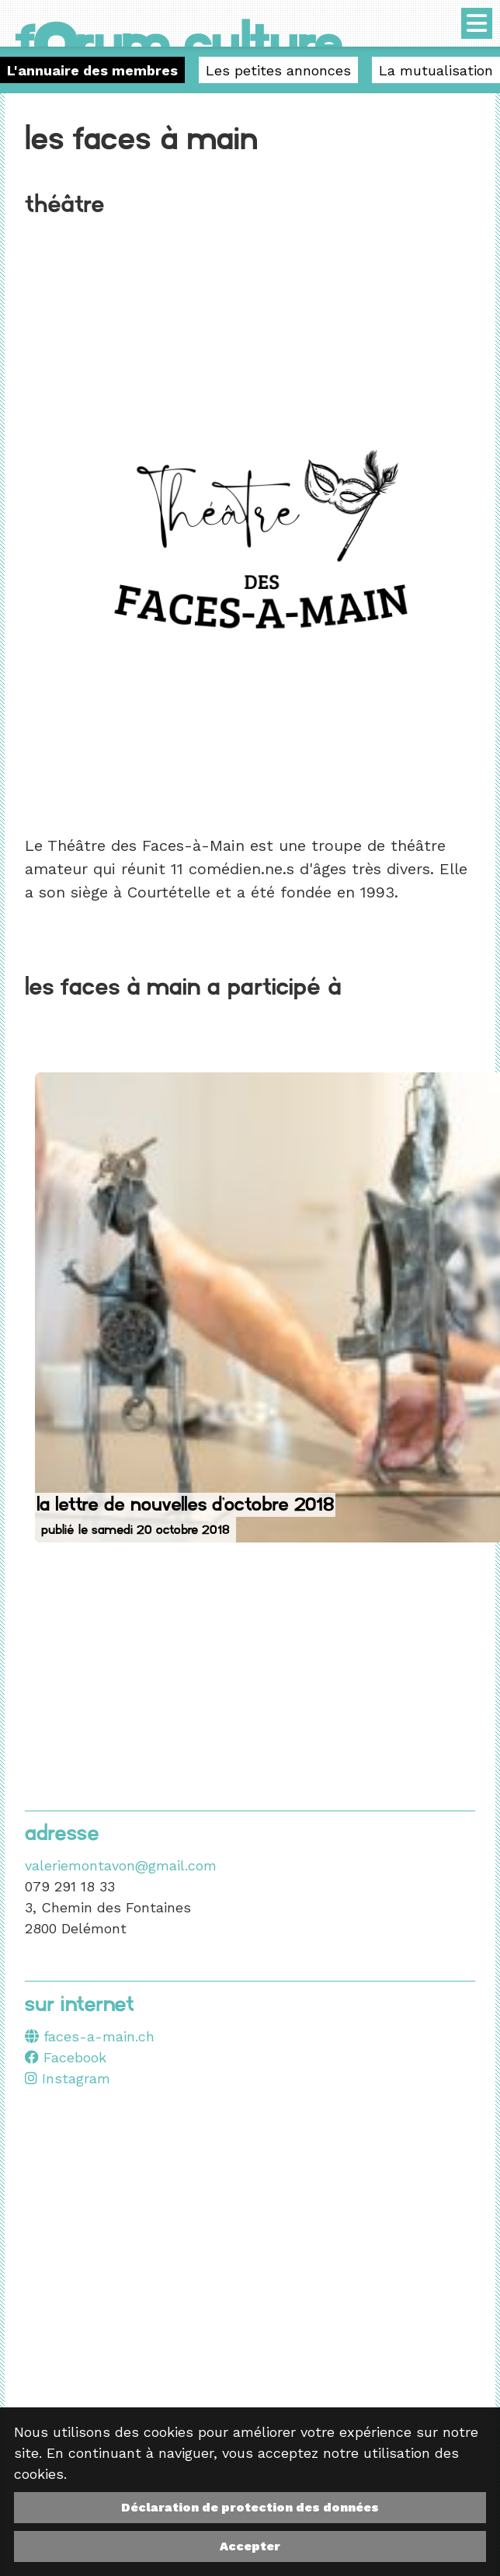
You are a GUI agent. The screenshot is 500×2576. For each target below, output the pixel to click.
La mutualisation (436, 70)
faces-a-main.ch (90, 2036)
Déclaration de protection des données (250, 2507)
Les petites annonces (278, 70)
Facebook (65, 2057)
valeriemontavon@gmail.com (121, 1865)
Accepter (250, 2546)
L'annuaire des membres (92, 70)
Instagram (67, 2078)
